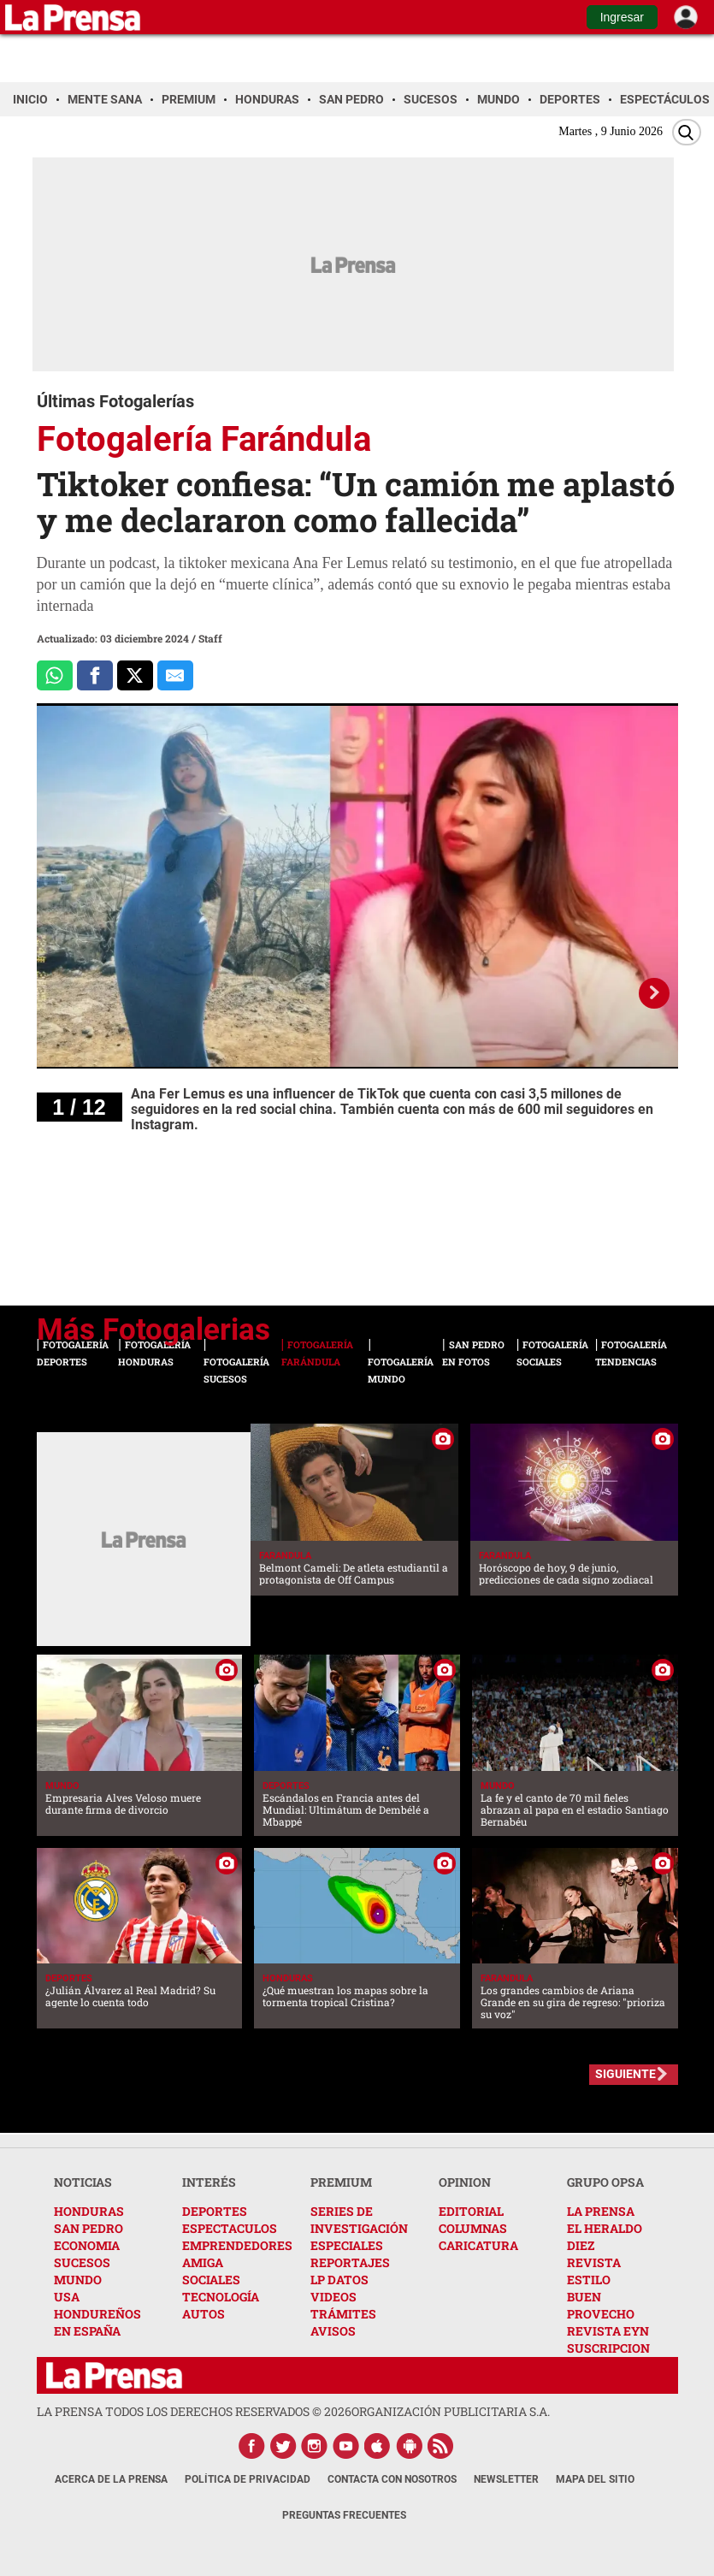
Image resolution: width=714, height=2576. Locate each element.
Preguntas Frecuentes (344, 2515)
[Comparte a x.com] (135, 675)
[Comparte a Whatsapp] (55, 675)
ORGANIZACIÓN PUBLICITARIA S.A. (450, 2411)
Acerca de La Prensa (111, 2479)
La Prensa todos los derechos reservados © (194, 2411)
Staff (210, 638)
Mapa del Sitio (595, 2479)
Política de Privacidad (247, 2479)
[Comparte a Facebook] (95, 675)
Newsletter (506, 2479)
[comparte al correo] (175, 675)
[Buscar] (686, 132)
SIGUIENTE (625, 2074)
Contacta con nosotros (392, 2479)
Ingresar (622, 17)
